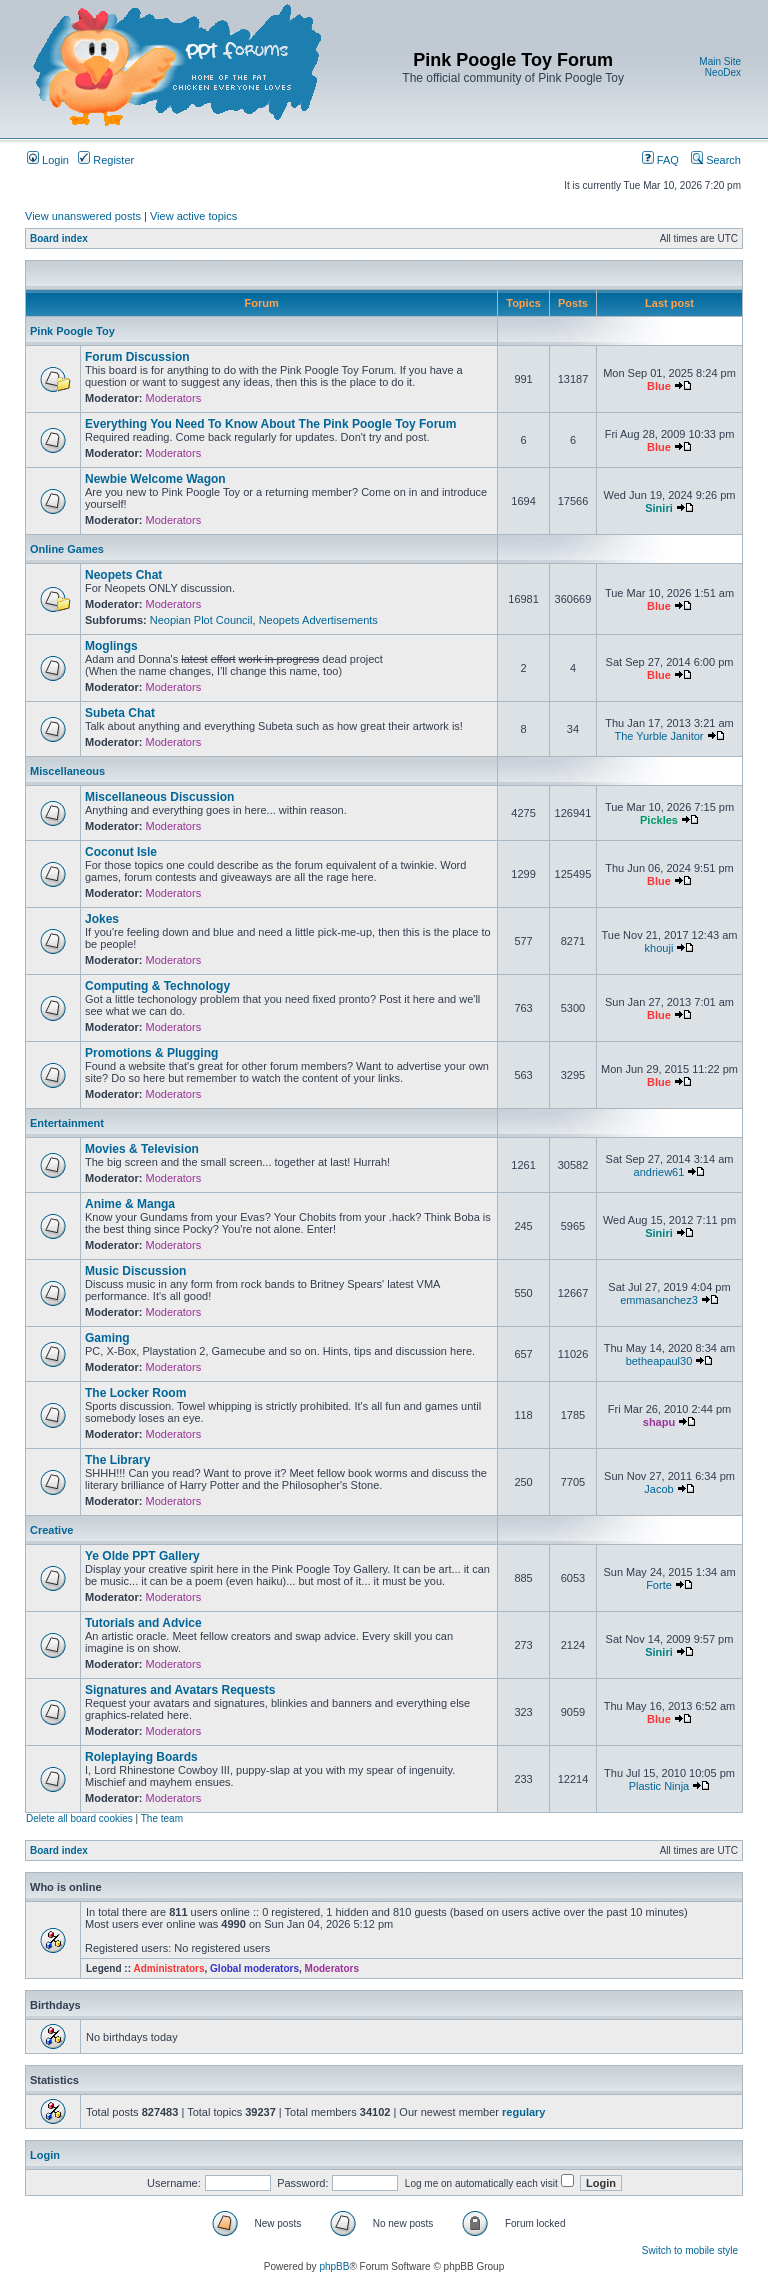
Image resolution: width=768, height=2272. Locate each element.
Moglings (111, 646)
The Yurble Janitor (658, 736)
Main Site (720, 61)
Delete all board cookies (79, 1818)
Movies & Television (142, 1149)
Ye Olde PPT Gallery (142, 1556)
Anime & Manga (130, 1204)
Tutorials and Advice (143, 1623)
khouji (659, 948)
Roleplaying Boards (141, 1757)
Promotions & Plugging (151, 1053)
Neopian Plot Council (201, 620)
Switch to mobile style (690, 2250)
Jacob (658, 1489)
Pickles (659, 820)
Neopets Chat (123, 575)
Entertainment (67, 1123)
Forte (659, 1585)
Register (106, 160)
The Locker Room (135, 1393)
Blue (659, 386)
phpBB (334, 2266)
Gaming (107, 1338)
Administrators (168, 1968)
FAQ (660, 160)
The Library (117, 1460)
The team (162, 1818)
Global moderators (254, 1968)
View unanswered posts (83, 216)
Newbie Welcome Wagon (155, 479)
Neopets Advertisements (318, 620)
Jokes (102, 919)
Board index (59, 238)
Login (48, 160)
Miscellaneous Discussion (159, 797)
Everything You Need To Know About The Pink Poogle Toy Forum (270, 424)
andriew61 (659, 1172)
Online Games (67, 549)
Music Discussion (135, 1271)
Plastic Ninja (659, 1786)
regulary (523, 2112)
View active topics (193, 216)
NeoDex (723, 72)
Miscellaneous (67, 771)
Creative (51, 1530)
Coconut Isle (121, 852)
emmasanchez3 (659, 1300)
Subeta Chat (120, 713)
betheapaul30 (659, 1361)
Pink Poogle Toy (72, 331)
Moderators (174, 398)
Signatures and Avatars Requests (180, 1690)
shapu (659, 1422)
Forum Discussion (137, 357)
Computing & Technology (157, 986)
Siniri (659, 508)
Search (716, 160)
